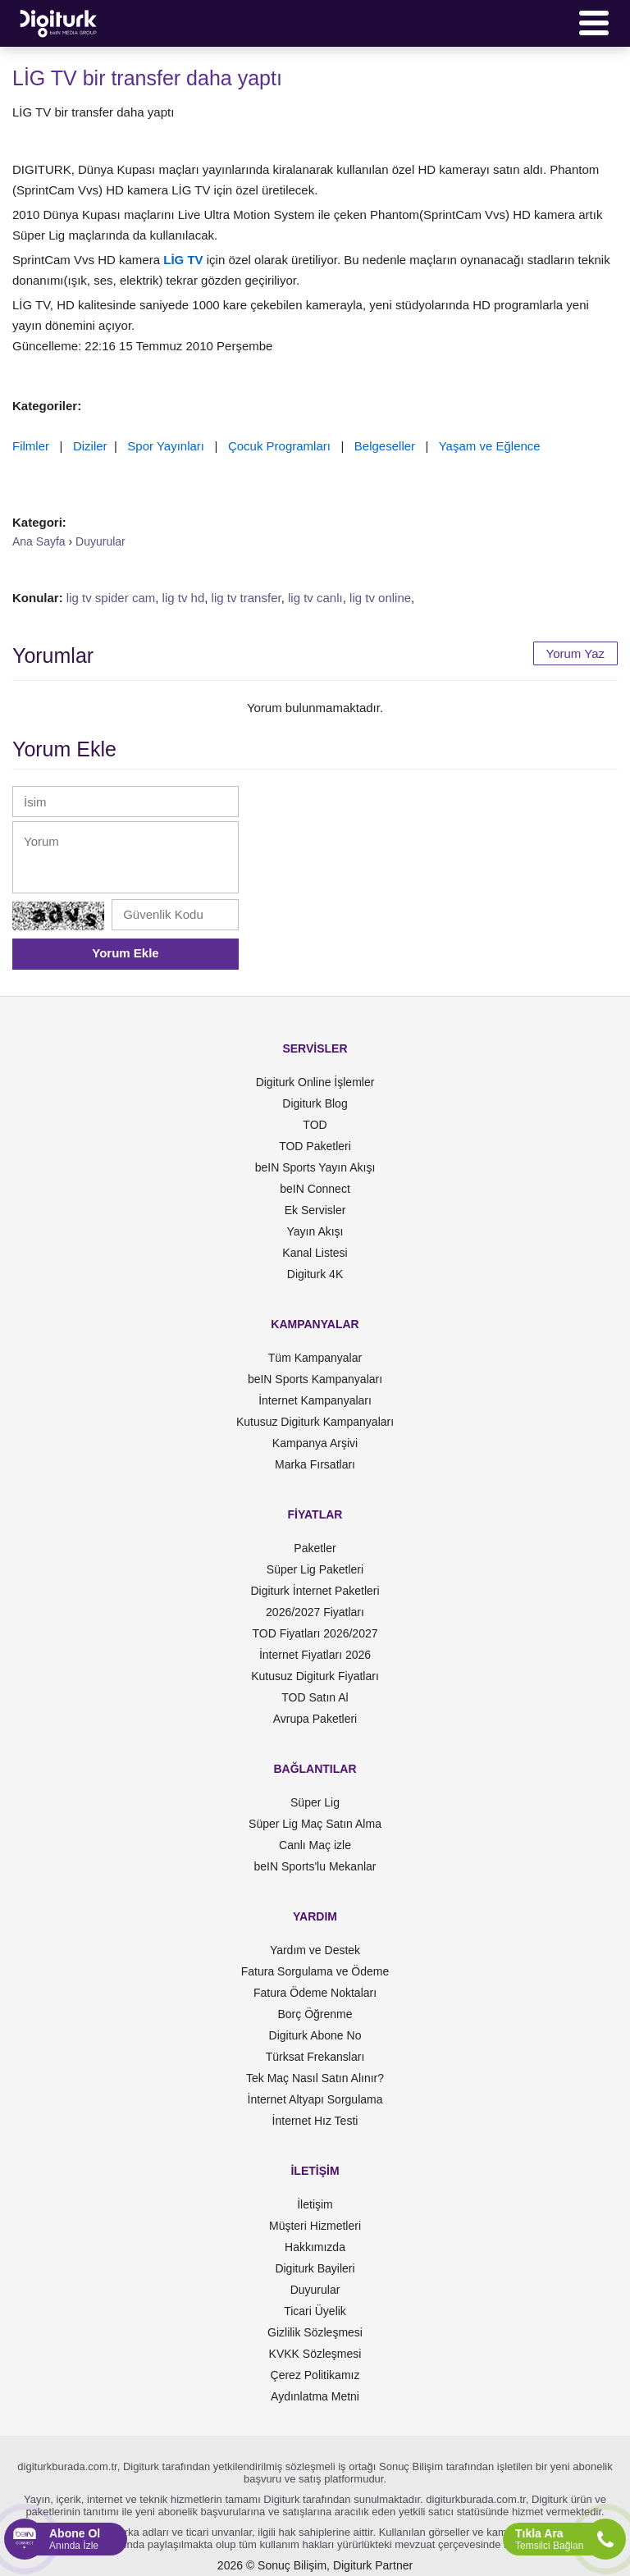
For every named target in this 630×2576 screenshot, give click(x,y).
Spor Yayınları (165, 446)
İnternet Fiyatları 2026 (315, 1654)
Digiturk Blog (314, 1103)
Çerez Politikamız (315, 2375)
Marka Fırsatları (315, 1464)
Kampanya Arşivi (315, 1443)
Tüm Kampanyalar (315, 1357)
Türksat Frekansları (315, 2056)
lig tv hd (183, 598)
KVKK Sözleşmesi (315, 2353)
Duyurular (315, 2289)
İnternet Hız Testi (315, 2120)
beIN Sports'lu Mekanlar (315, 1866)
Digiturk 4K (315, 1274)
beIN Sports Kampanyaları (315, 1379)
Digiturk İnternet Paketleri (314, 1590)
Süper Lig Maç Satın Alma (315, 1823)
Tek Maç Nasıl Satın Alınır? (315, 2078)
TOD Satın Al (314, 1697)
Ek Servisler (315, 1210)
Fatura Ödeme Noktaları (315, 1992)
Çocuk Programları (279, 446)
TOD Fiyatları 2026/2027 (314, 1633)
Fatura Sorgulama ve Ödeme (315, 1971)
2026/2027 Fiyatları (315, 1612)
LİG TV (183, 260)
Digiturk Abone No (315, 2035)
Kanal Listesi (314, 1252)
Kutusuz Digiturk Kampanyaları (315, 1421)
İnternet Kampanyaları (315, 1400)
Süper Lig (315, 1802)
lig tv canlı (315, 598)
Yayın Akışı (315, 1231)
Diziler (90, 446)
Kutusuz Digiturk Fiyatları (315, 1676)
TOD (314, 1124)
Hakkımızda (315, 2247)
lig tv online (380, 598)
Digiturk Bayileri (314, 2268)
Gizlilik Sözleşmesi (315, 2332)
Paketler (315, 1548)
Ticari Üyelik (315, 2311)
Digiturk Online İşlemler (315, 1082)
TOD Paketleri (315, 1146)
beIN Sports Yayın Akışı (315, 1167)
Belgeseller (384, 446)
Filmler (30, 446)
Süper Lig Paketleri (315, 1569)
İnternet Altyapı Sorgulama (315, 2099)
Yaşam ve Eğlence (490, 446)
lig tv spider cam (110, 598)
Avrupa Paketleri (315, 1718)
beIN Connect (315, 1188)
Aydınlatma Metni (315, 2396)
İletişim (315, 2204)
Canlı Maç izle (315, 1845)
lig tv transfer (246, 598)
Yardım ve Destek (315, 1950)
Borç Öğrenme (314, 2014)
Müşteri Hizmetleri (315, 2225)
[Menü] (594, 22)
